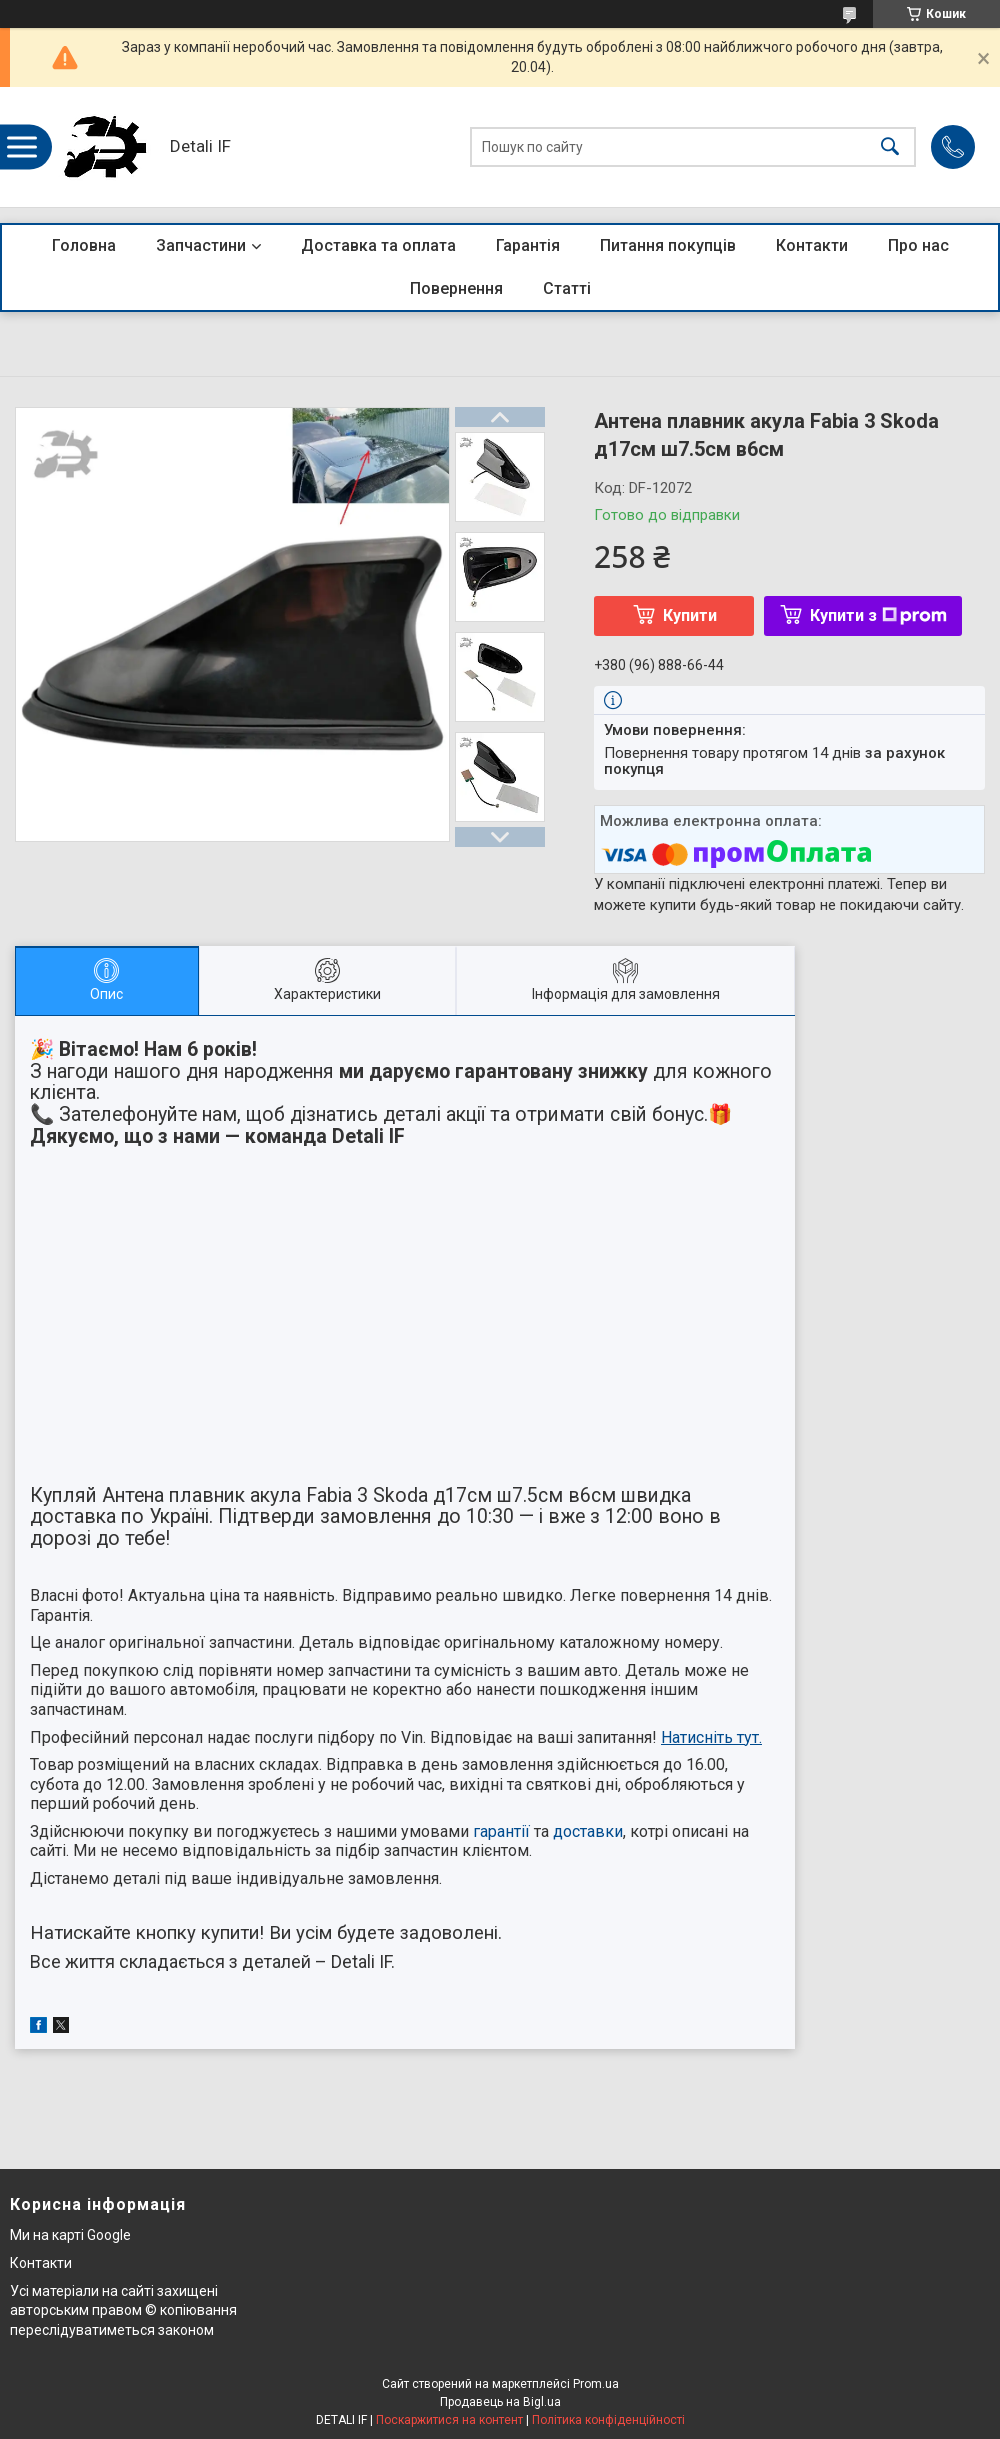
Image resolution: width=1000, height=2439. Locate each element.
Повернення (456, 288)
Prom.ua (596, 2384)
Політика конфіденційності (608, 2420)
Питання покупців (668, 245)
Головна (84, 245)
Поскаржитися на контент (449, 2420)
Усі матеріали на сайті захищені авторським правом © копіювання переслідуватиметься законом (123, 2310)
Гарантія (528, 245)
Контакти (812, 245)
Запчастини (201, 245)
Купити (690, 615)
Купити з (878, 615)
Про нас (918, 245)
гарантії (501, 1831)
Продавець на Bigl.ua (500, 2402)
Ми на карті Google (70, 2235)
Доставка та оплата (378, 245)
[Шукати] (890, 147)
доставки (588, 1831)
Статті (567, 288)
